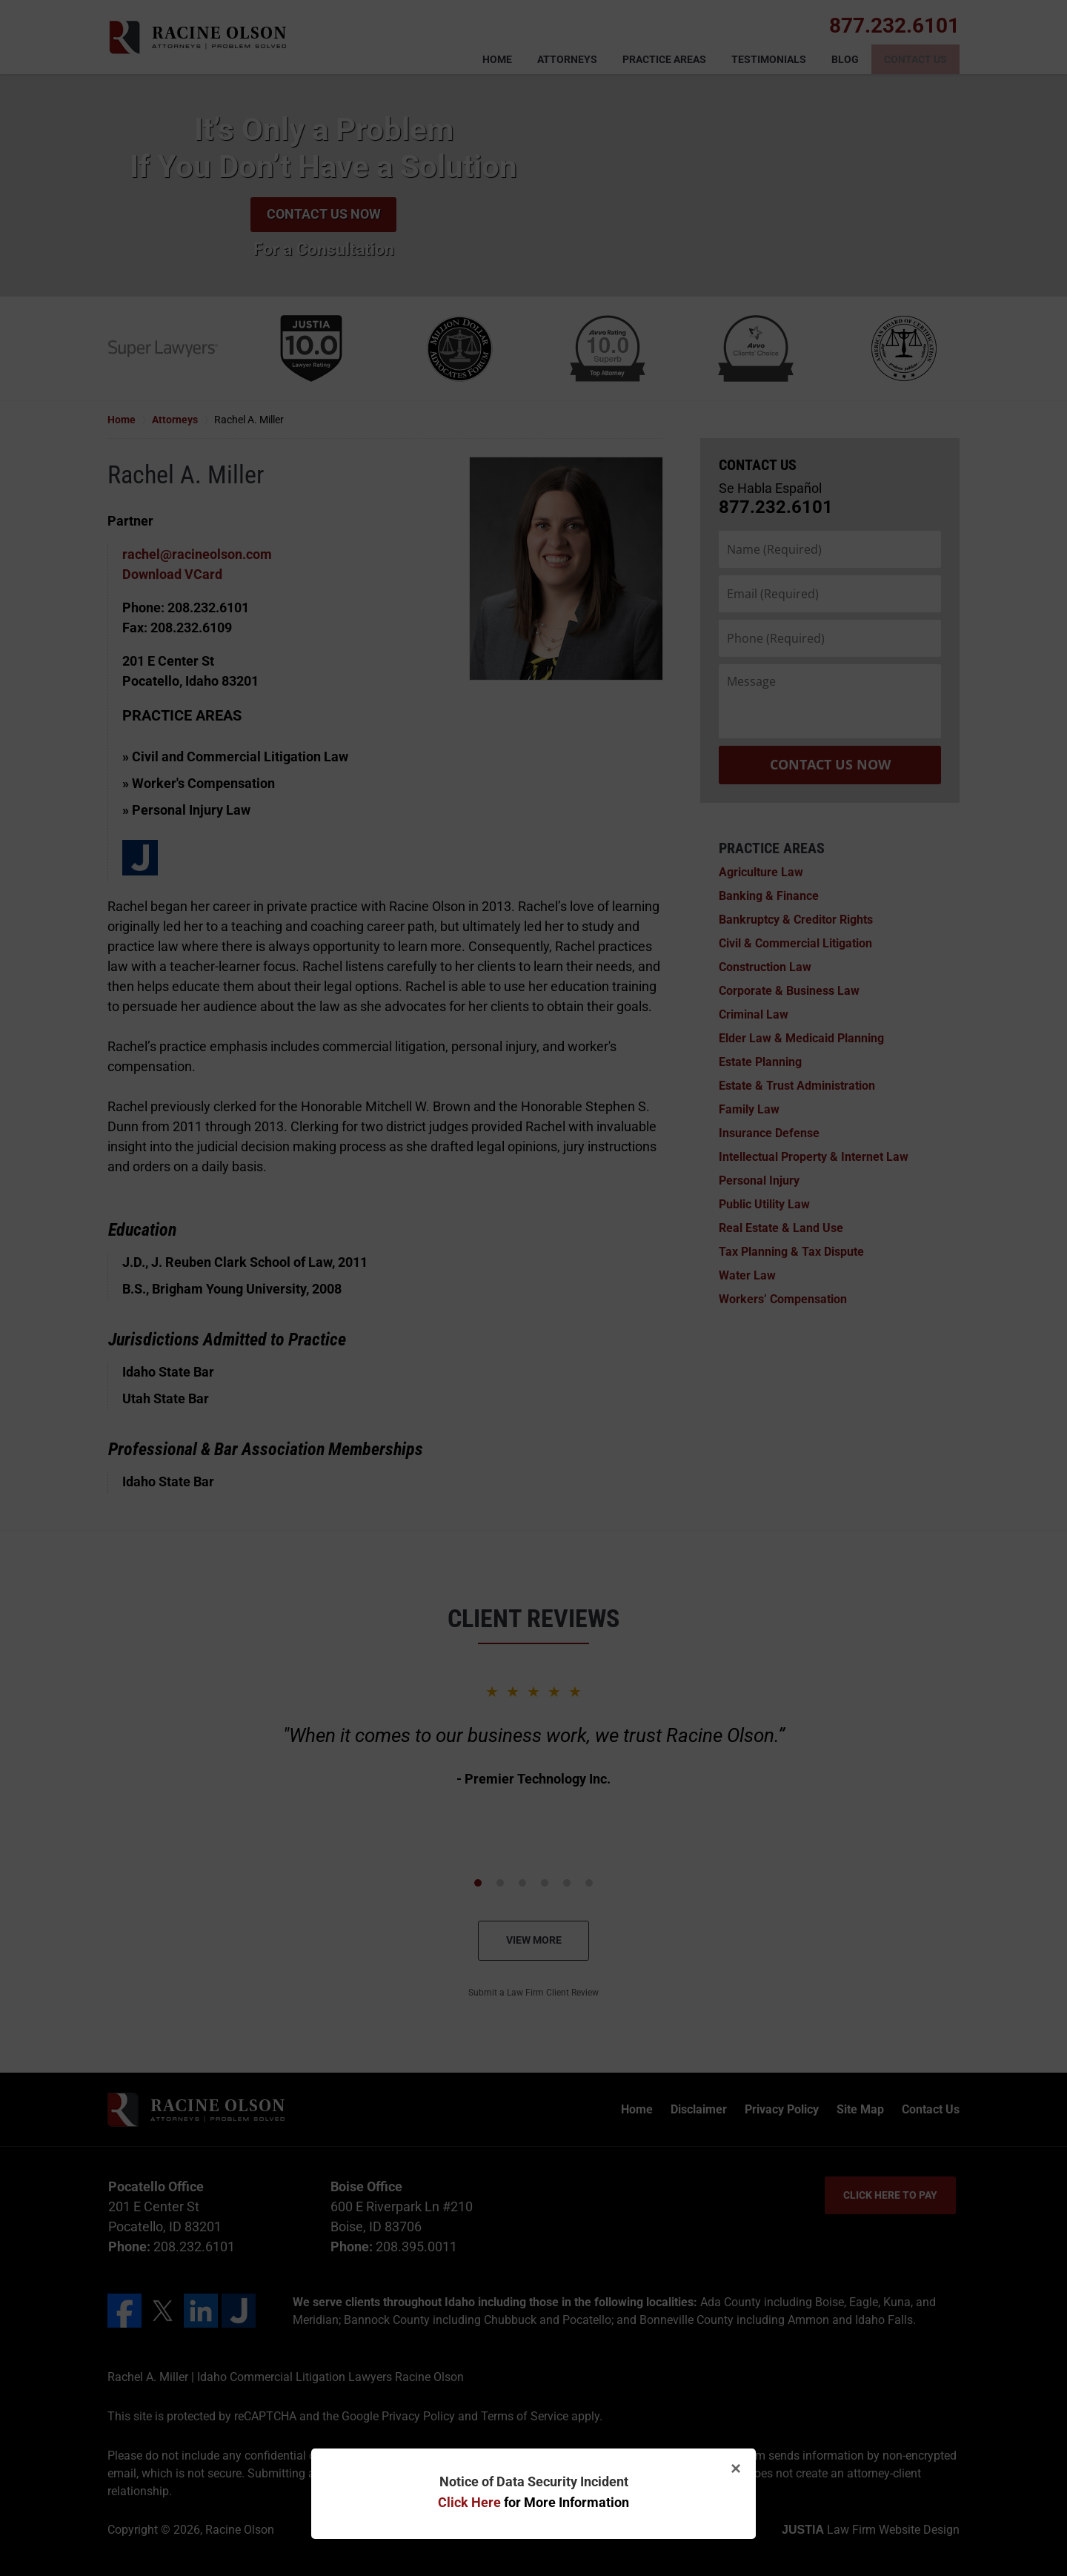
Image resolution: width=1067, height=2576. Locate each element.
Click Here (469, 2502)
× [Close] (736, 2468)
